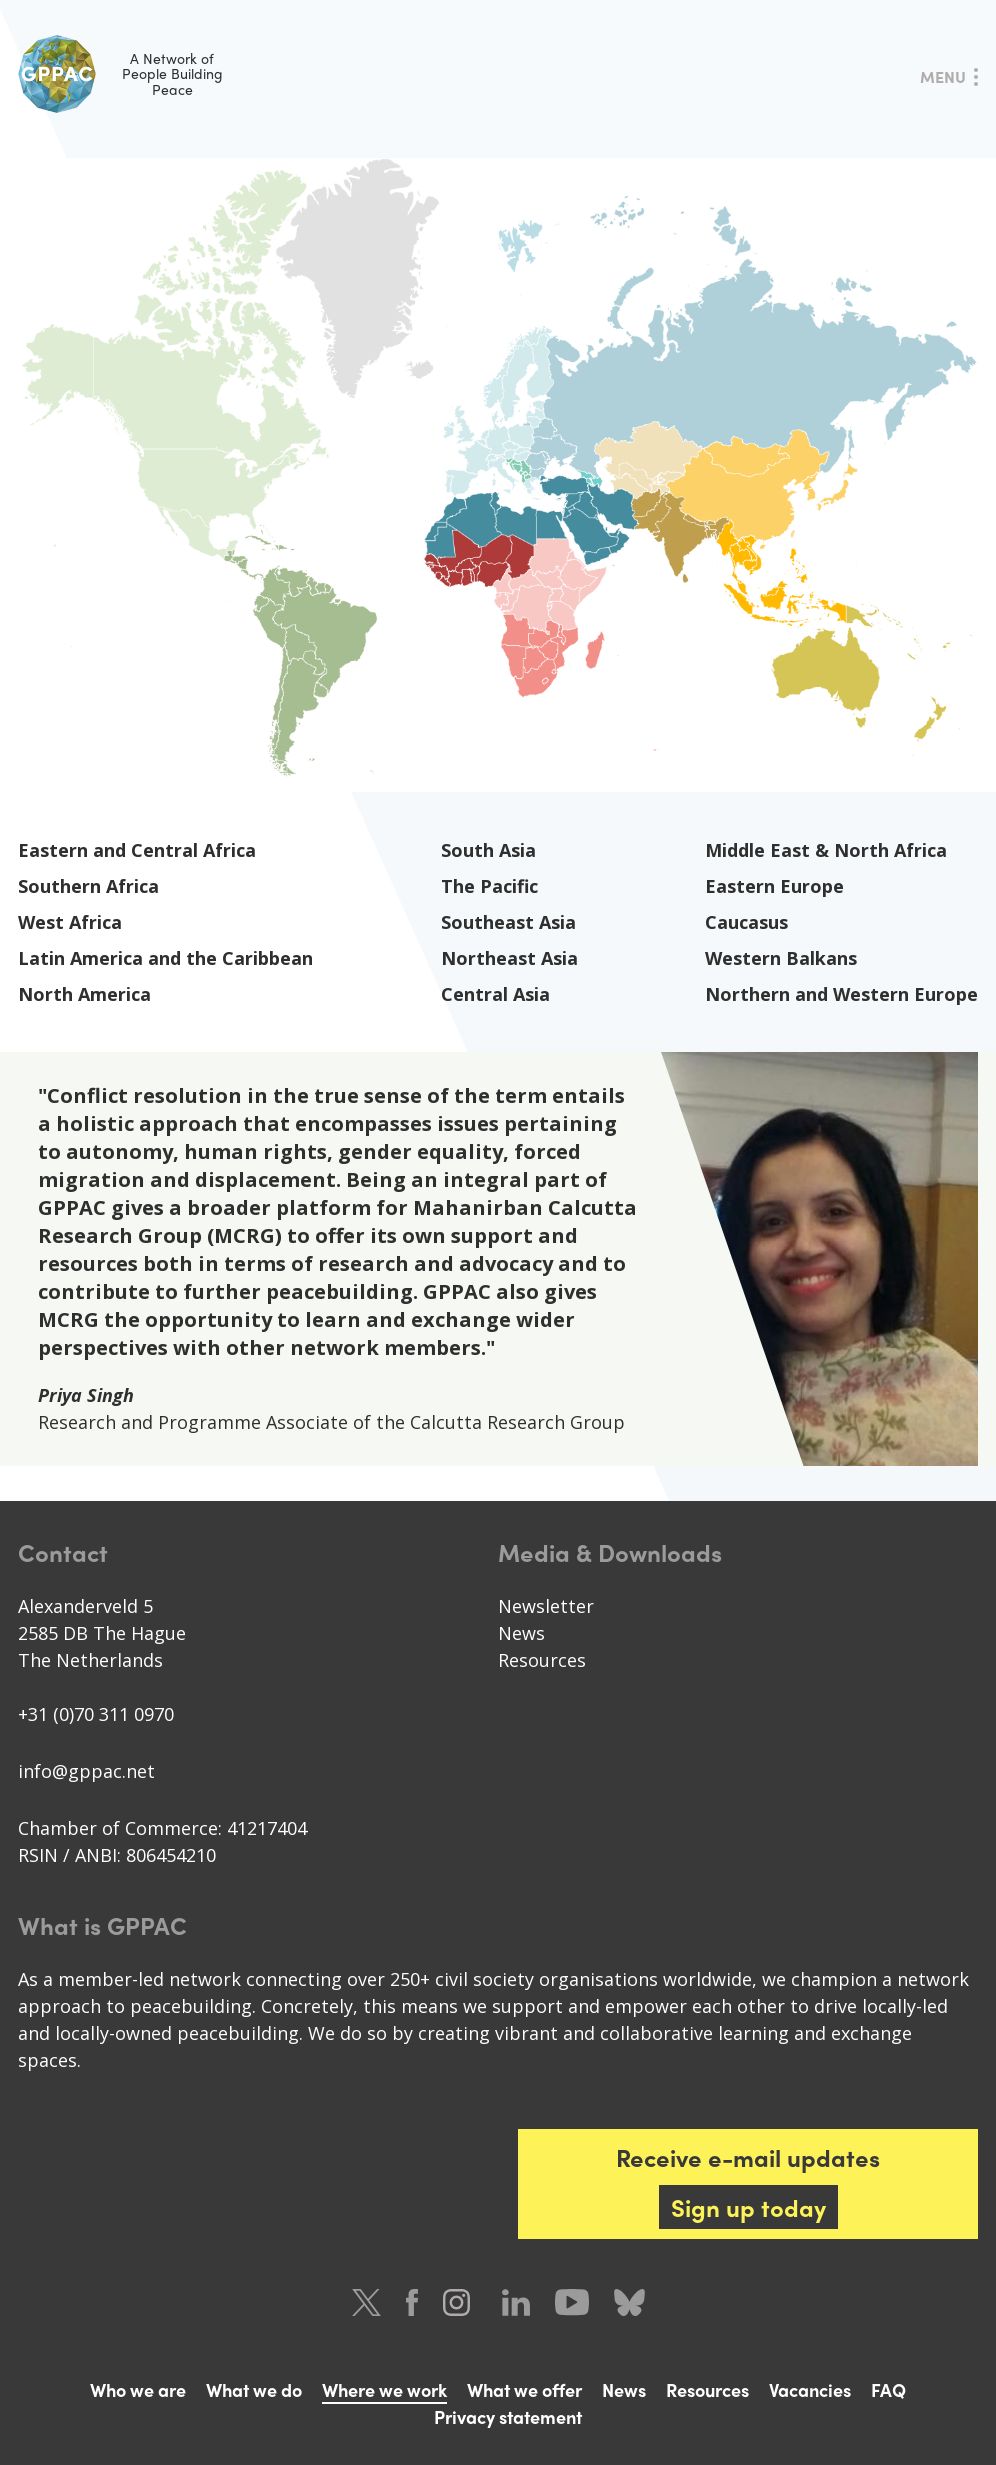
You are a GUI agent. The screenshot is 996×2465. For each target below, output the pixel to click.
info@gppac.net (86, 1771)
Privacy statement (508, 2416)
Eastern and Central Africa (137, 850)
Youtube (572, 2302)
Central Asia (495, 994)
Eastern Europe (774, 886)
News (521, 1633)
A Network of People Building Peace (120, 74)
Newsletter (546, 1606)
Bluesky (629, 2302)
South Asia (488, 850)
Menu (943, 76)
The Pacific (489, 886)
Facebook (412, 2302)
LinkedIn (516, 2302)
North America (84, 994)
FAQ (888, 2389)
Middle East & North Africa (826, 850)
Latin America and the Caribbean (165, 958)
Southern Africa (88, 886)
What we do (254, 2389)
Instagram (460, 2302)
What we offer (524, 2389)
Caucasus (746, 922)
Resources (542, 1660)
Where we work (384, 2389)
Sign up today (748, 2207)
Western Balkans (781, 958)
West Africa (70, 922)
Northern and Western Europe (841, 994)
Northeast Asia (509, 958)
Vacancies (810, 2389)
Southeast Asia (508, 922)
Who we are (138, 2389)
